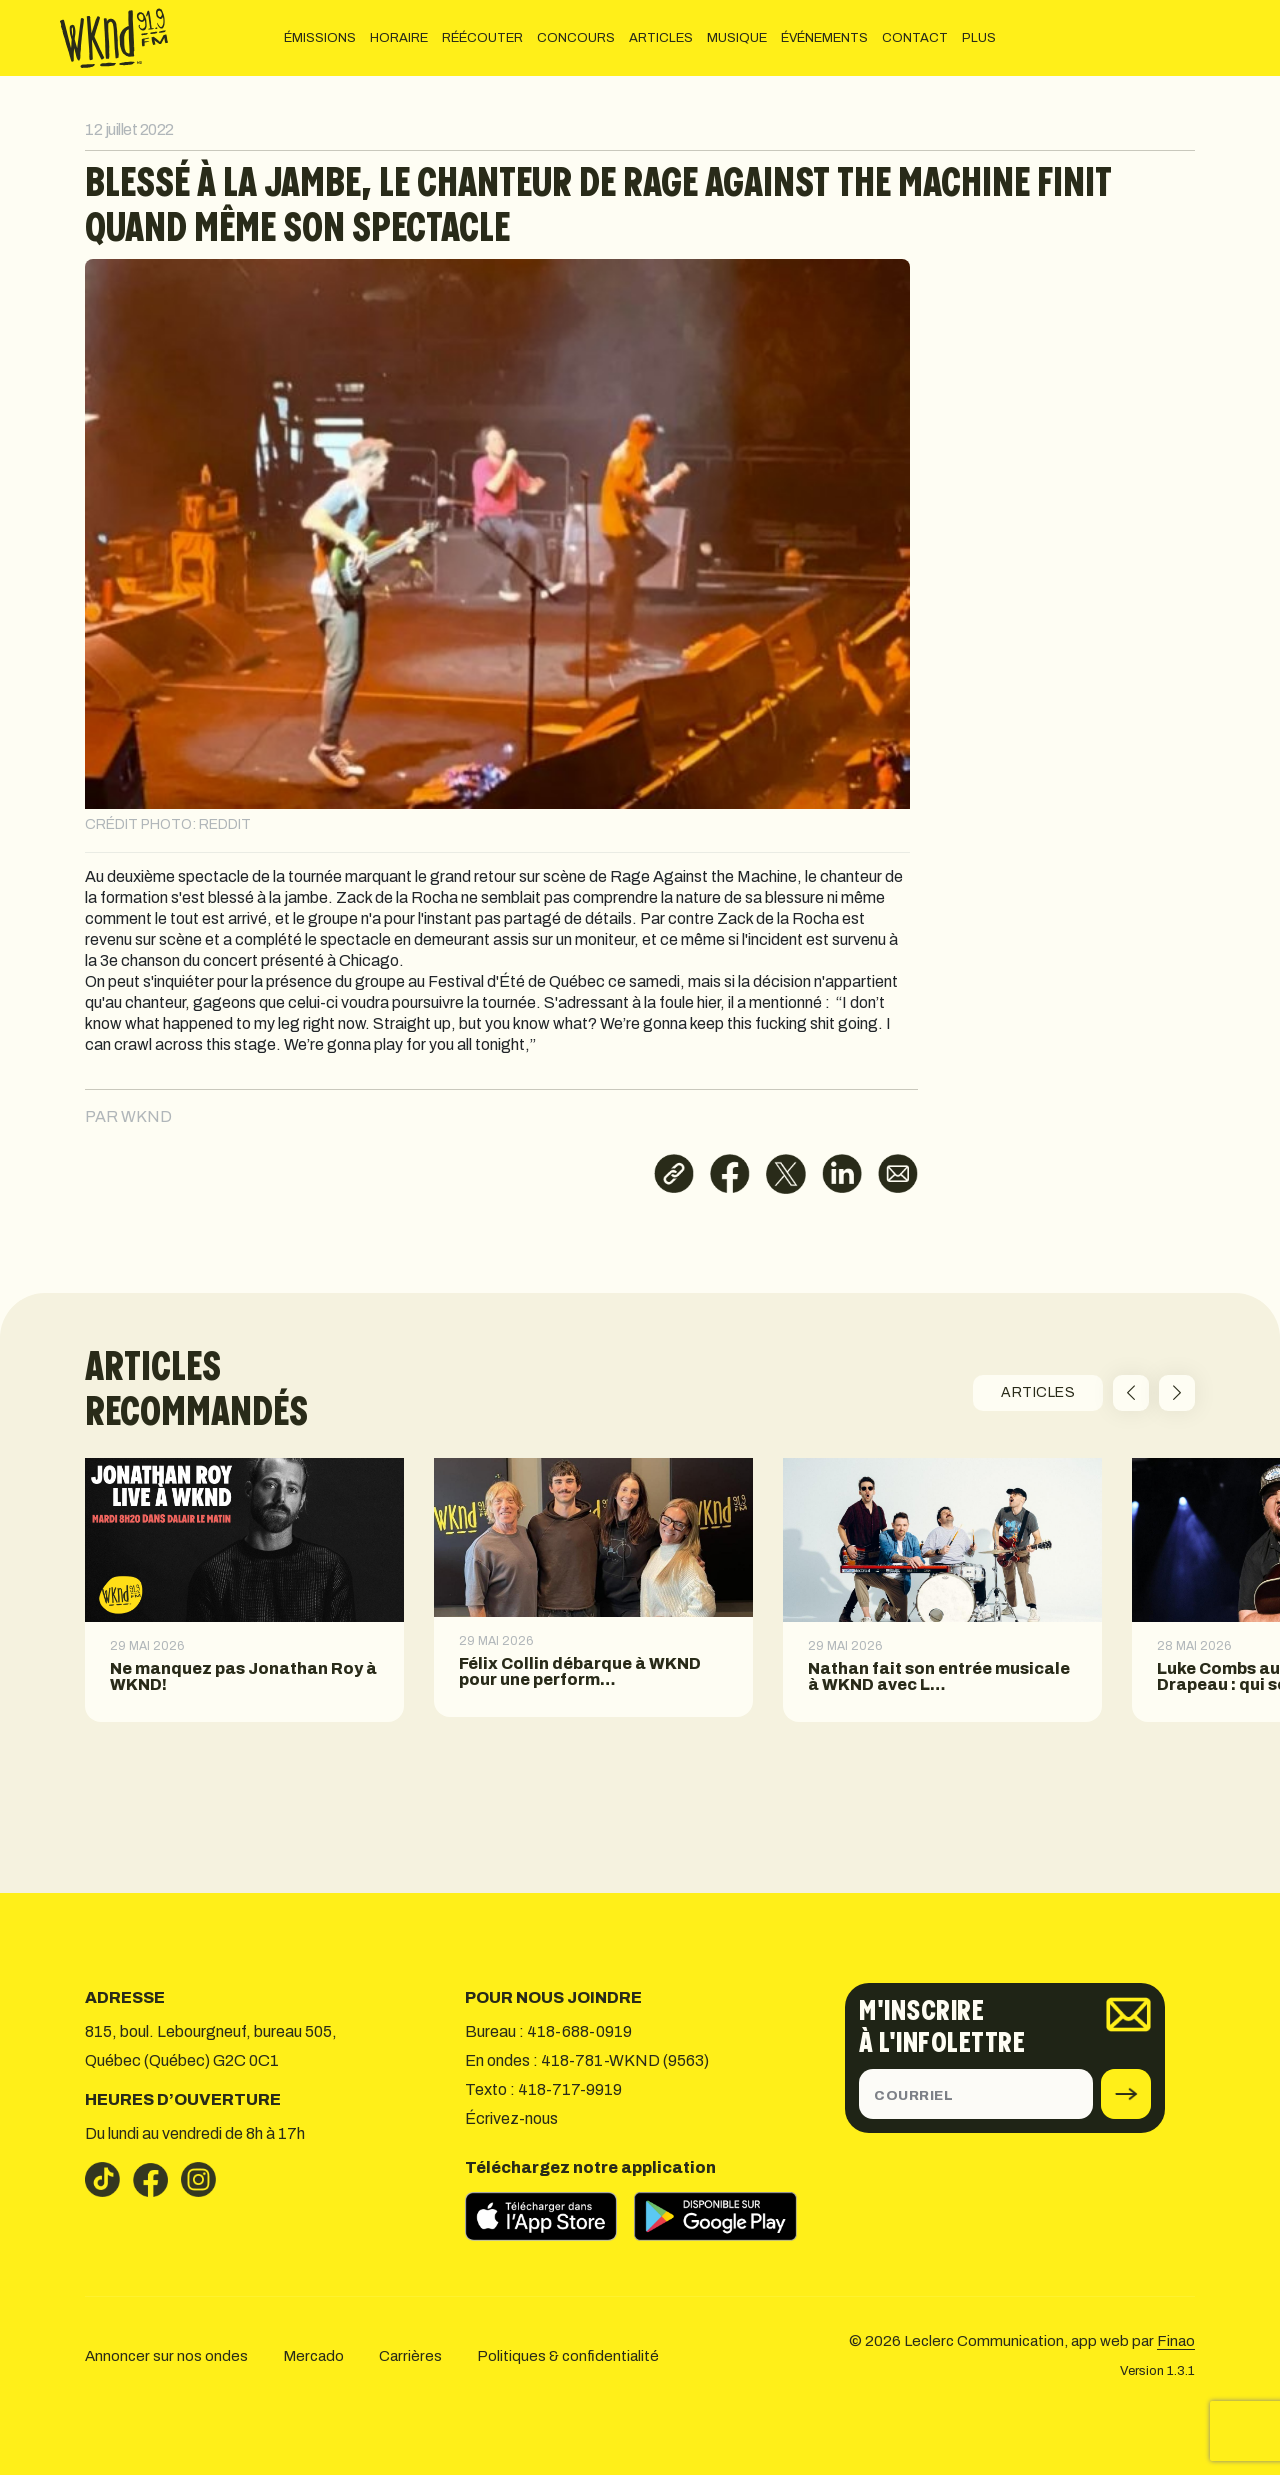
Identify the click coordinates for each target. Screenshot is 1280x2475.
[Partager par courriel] (898, 1174)
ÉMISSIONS (320, 38)
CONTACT (915, 38)
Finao (1176, 2341)
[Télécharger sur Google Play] (724, 2216)
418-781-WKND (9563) (625, 2060)
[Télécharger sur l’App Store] (549, 2216)
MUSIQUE (737, 38)
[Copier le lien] (674, 1174)
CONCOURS (576, 38)
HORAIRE (399, 38)
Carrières (410, 2356)
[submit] (1126, 2094)
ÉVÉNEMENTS (824, 38)
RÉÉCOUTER (482, 38)
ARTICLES (661, 38)
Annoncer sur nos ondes (166, 2356)
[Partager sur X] (786, 1174)
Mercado (313, 2356)
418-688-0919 (579, 2031)
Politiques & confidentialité (568, 2356)
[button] (1131, 1393)
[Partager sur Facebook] (730, 1174)
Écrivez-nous (511, 2118)
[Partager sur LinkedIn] (842, 1174)
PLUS (979, 38)
